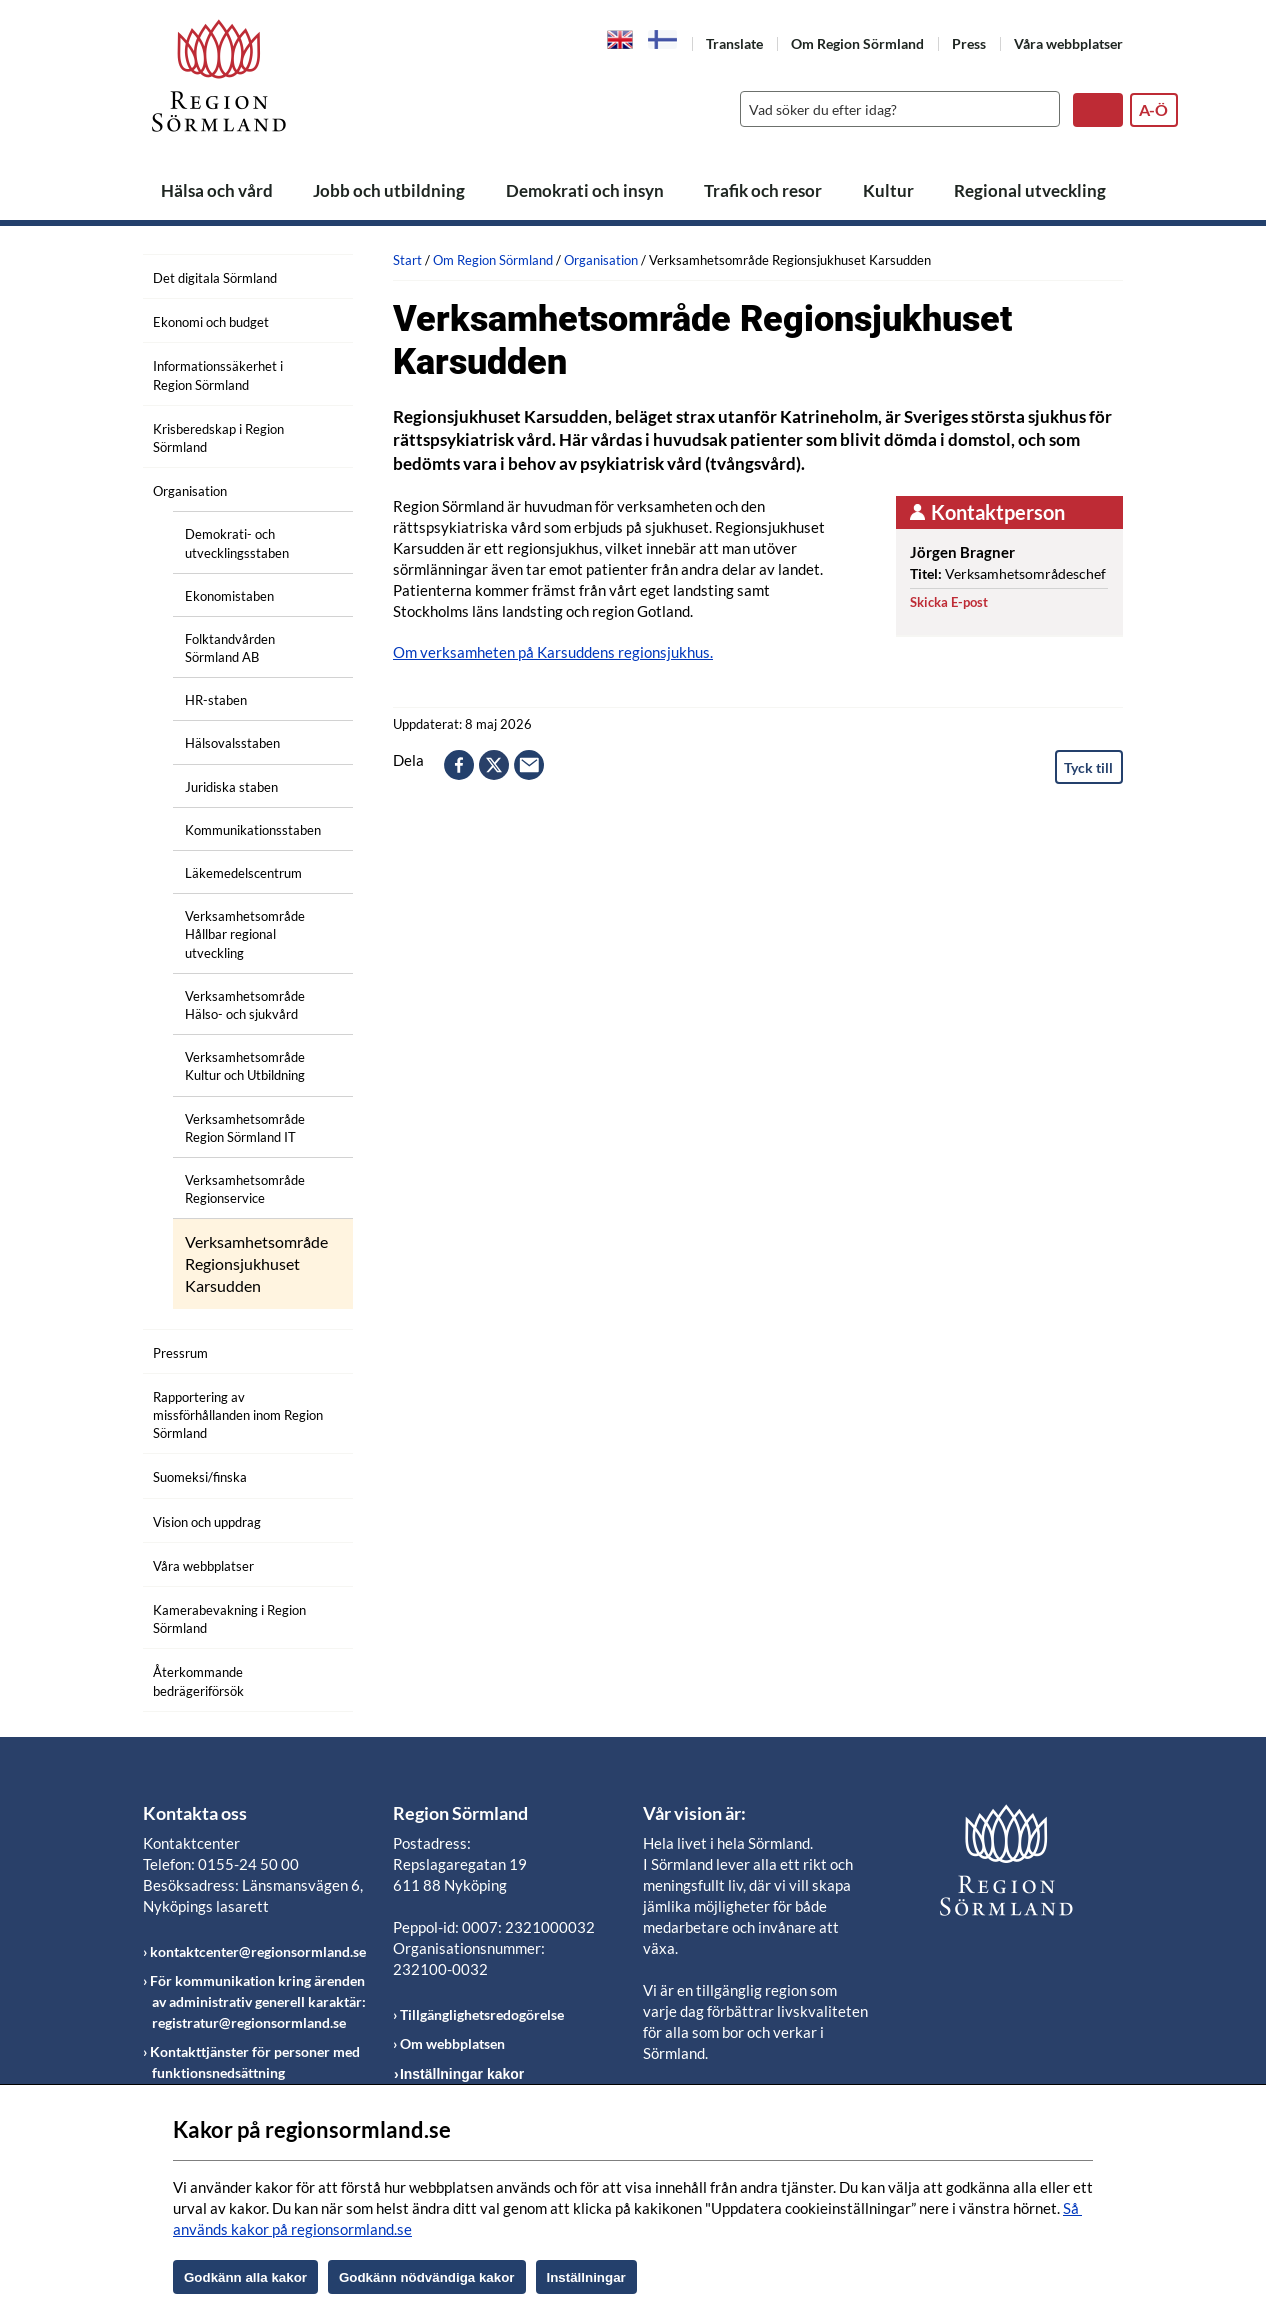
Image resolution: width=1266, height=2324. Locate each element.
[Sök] (895, 109)
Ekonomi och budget (211, 322)
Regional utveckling (1030, 190)
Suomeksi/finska (200, 1477)
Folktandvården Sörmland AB (230, 648)
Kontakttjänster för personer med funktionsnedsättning (255, 2062)
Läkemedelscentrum (243, 873)
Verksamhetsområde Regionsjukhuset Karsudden (256, 1264)
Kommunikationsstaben (253, 830)
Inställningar (586, 2277)
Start (407, 260)
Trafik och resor (763, 190)
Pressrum (180, 1353)
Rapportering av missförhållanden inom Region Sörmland (238, 1415)
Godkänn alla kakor (245, 2277)
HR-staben (216, 700)
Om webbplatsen (452, 2043)
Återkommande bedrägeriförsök (198, 1681)
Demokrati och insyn (585, 190)
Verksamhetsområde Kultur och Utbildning (245, 1066)
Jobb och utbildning (389, 190)
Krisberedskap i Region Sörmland (218, 438)
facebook (459, 765)
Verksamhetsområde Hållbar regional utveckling (245, 934)
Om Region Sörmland (857, 43)
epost (529, 765)
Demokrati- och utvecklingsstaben (237, 543)
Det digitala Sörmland (215, 278)
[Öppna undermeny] (323, 275)
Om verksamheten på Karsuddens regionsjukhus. (553, 652)
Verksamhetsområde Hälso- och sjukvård (245, 1005)
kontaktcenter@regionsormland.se (258, 1951)
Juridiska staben (231, 787)
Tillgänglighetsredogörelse (482, 2014)
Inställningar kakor (462, 2074)
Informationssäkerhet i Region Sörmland (218, 375)
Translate (734, 43)
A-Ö (1153, 109)
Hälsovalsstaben (232, 743)
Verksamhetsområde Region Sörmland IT (245, 1128)
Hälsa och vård (217, 190)
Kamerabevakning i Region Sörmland (229, 1619)
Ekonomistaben (229, 596)
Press (969, 43)
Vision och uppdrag (207, 1522)
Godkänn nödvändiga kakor (427, 2277)
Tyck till (1088, 767)
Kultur (888, 190)
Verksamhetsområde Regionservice (245, 1189)
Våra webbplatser (1068, 43)
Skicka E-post (949, 602)
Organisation (190, 491)
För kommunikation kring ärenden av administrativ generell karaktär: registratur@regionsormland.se (258, 2001)
